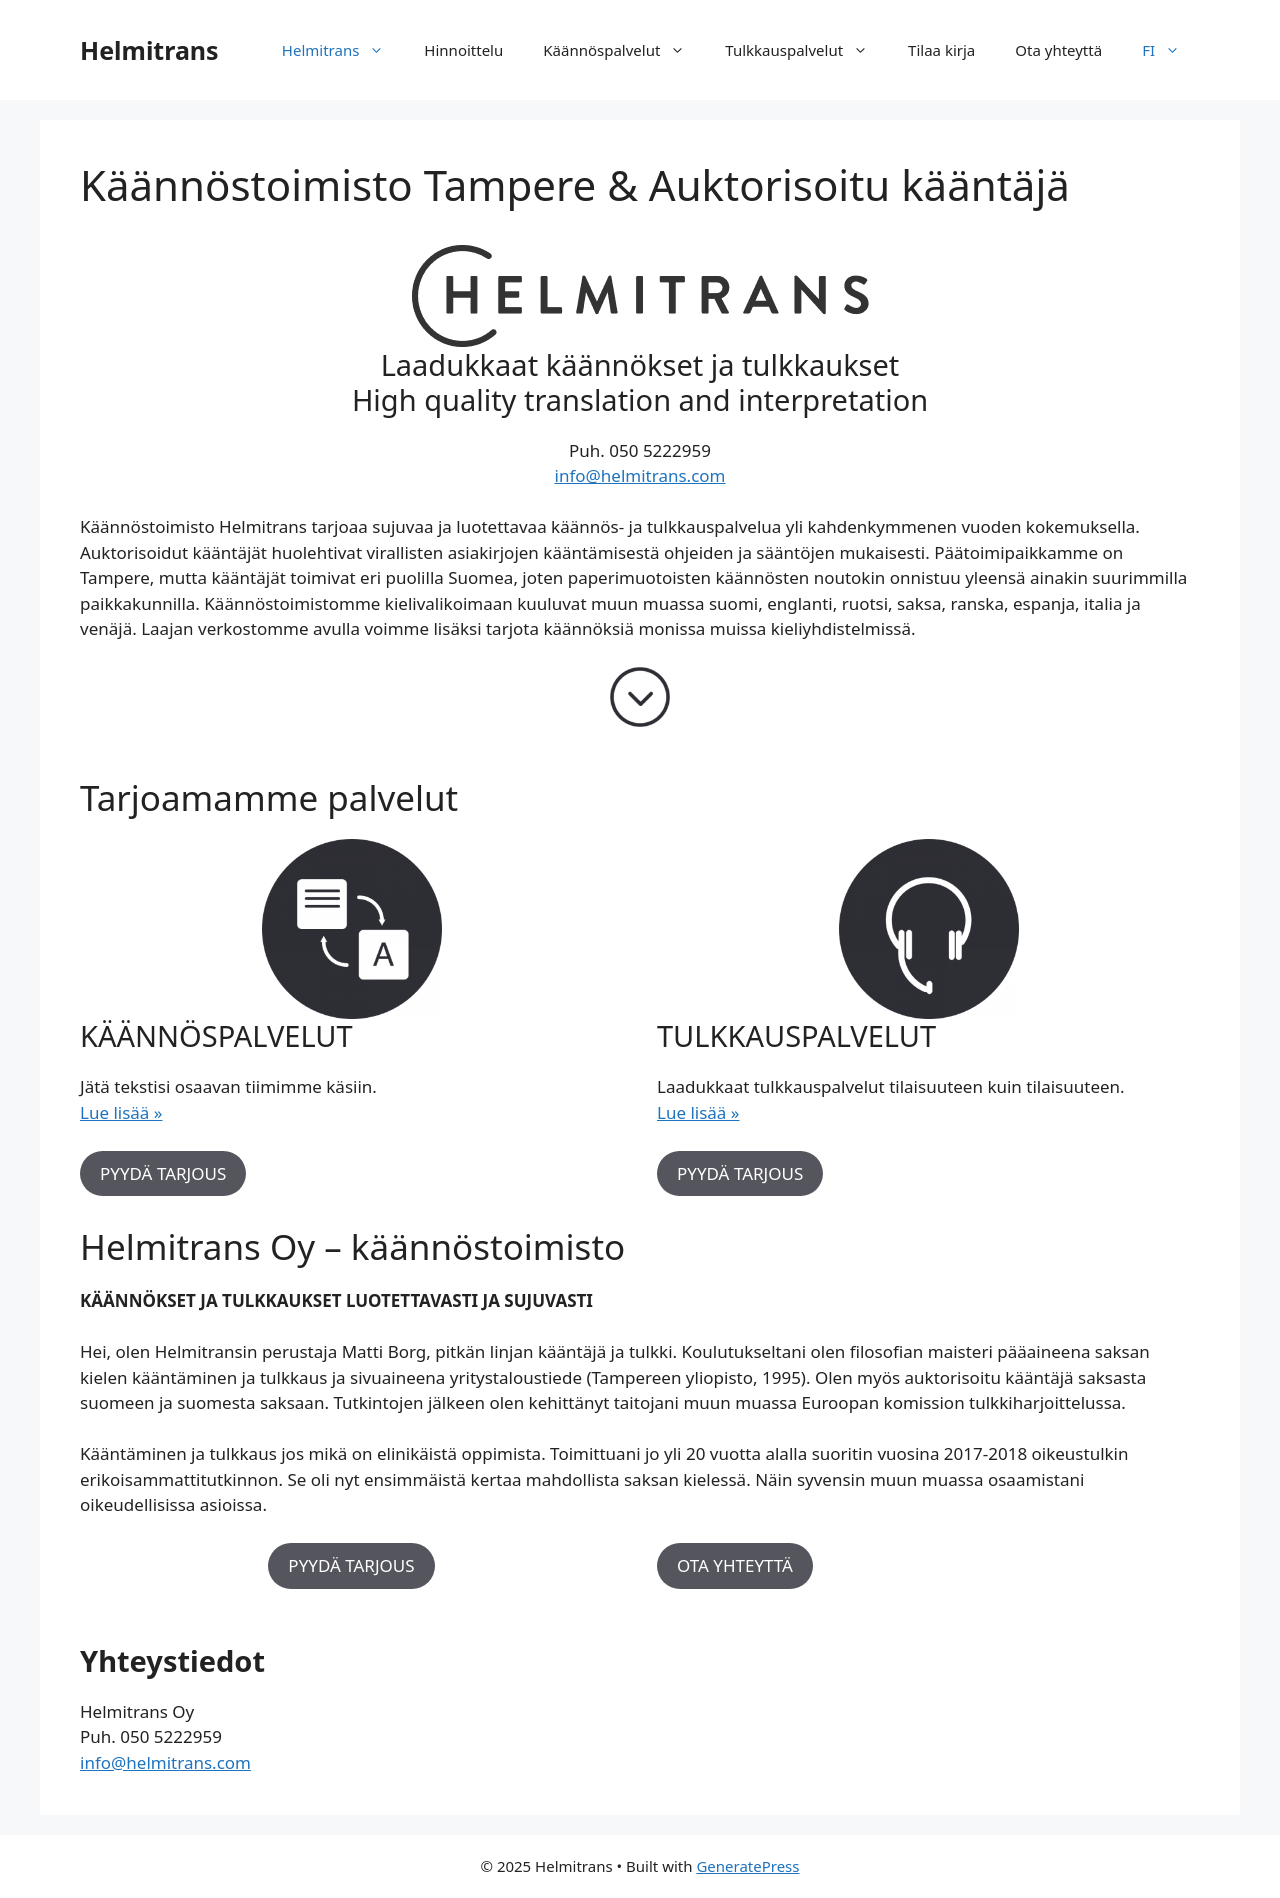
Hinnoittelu (463, 50)
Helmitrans (149, 50)
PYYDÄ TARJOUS (163, 1173)
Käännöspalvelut (624, 50)
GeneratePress (747, 1866)
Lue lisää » (121, 1112)
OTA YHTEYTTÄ (735, 1565)
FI (1171, 50)
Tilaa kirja (941, 50)
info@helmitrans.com (640, 475)
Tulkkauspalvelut (806, 50)
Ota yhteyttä (1058, 50)
